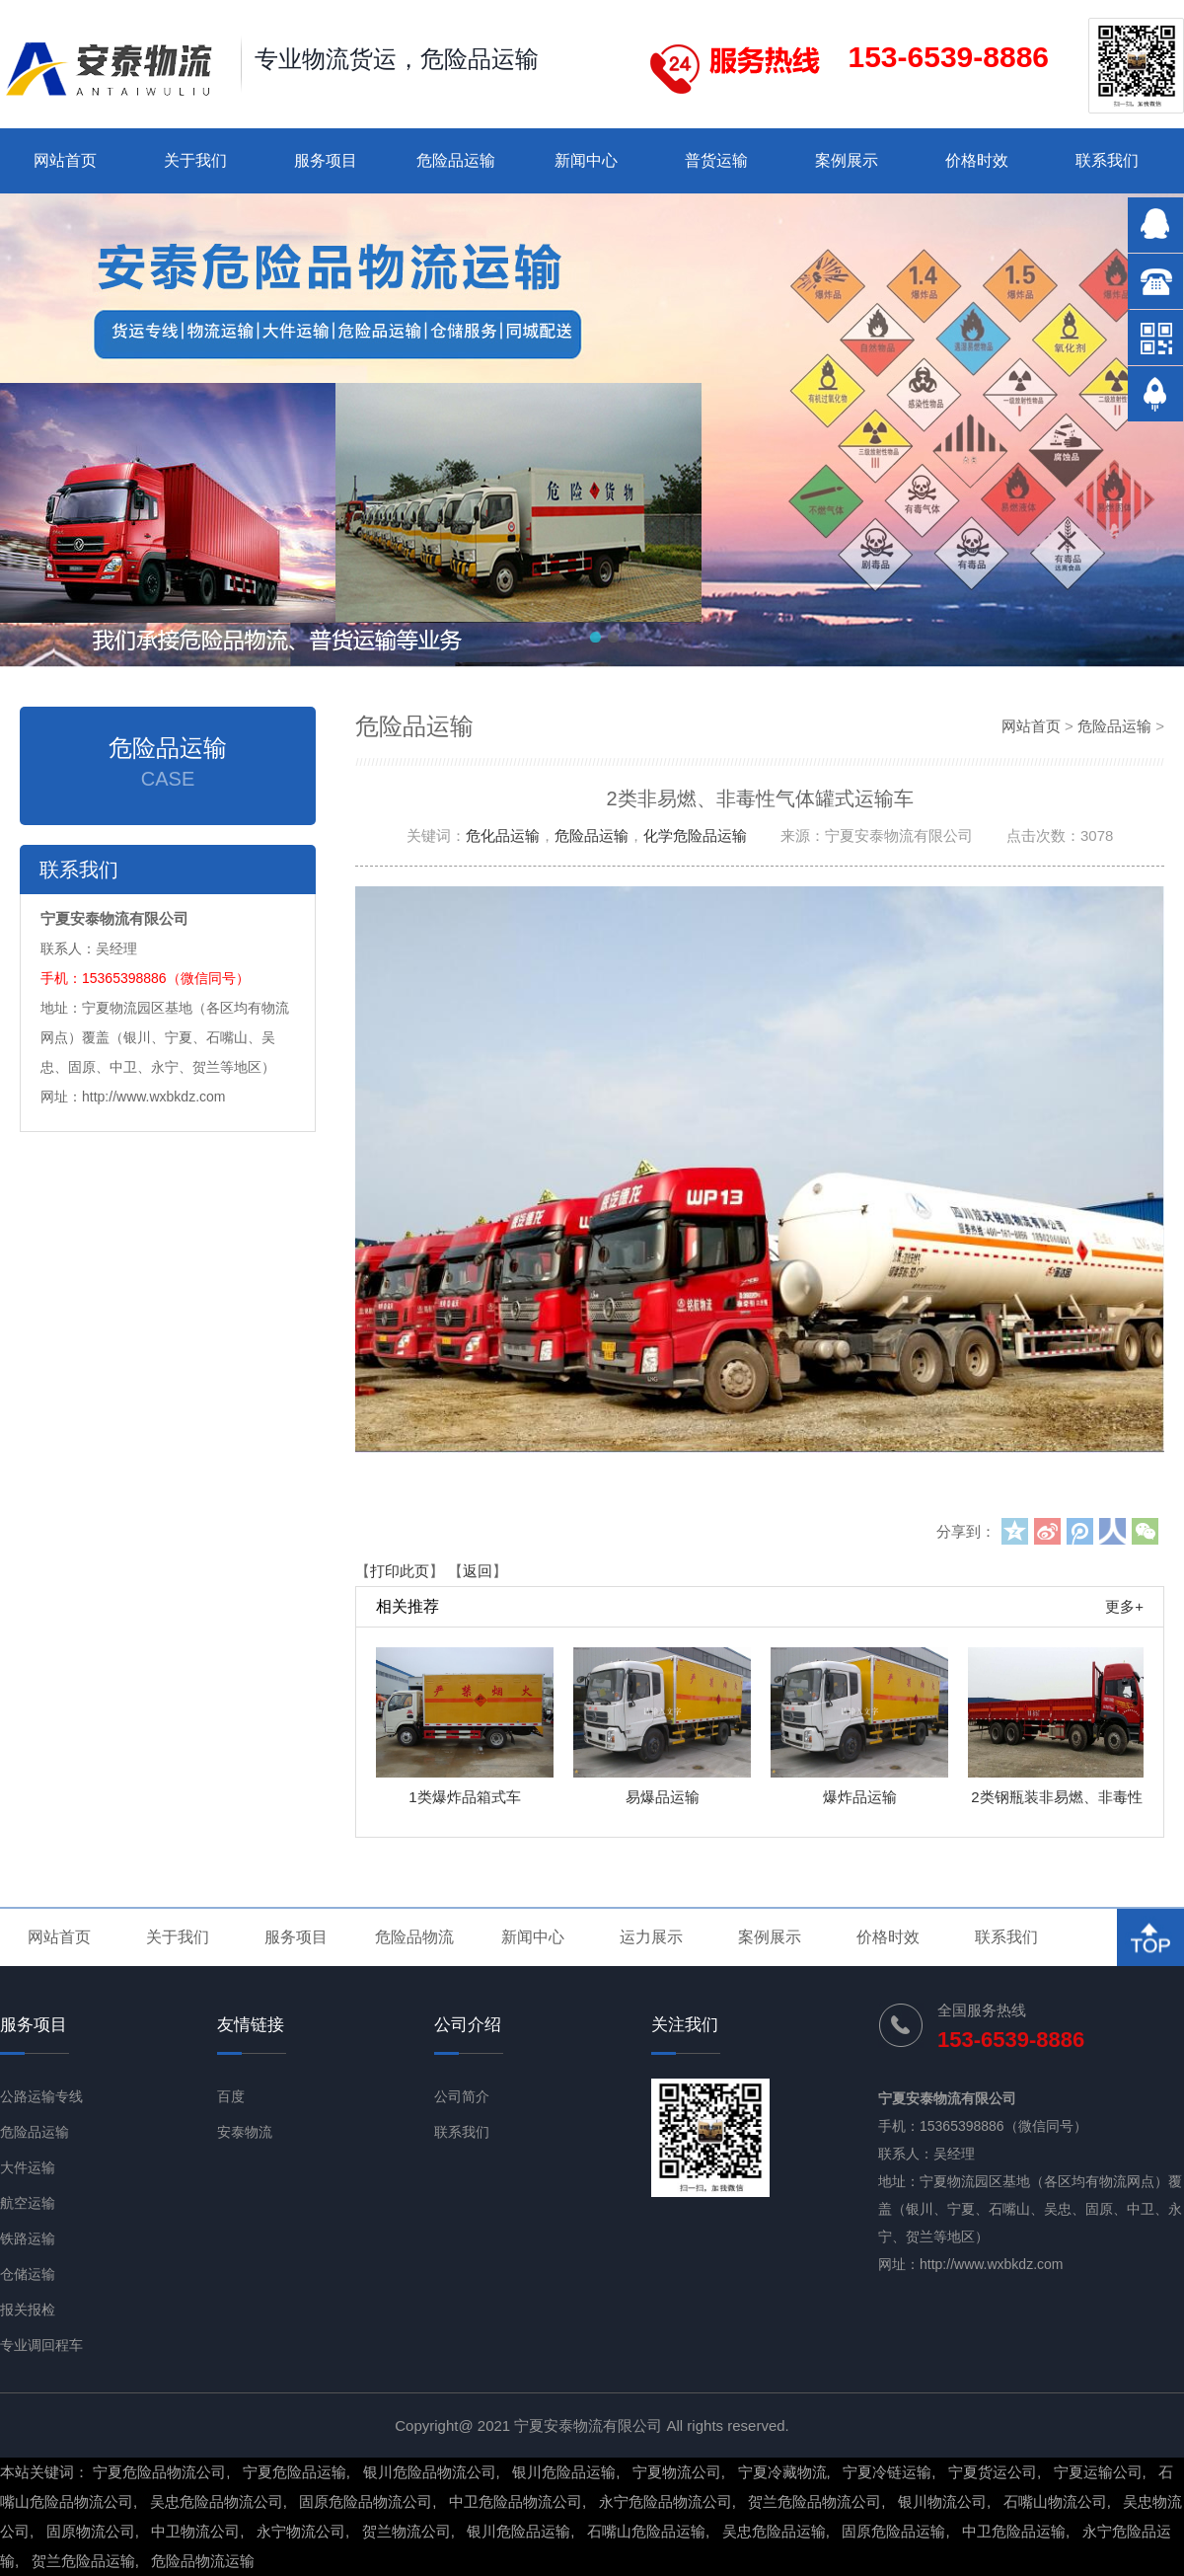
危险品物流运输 (203, 2560)
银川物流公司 (942, 2501)
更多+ (1124, 1606)
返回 (477, 1570)
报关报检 (27, 2309)
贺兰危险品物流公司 (814, 2501)
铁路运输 (27, 2238)
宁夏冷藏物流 (782, 2471)
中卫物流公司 (195, 2531)
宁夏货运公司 (992, 2471)
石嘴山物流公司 (1055, 2501)
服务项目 (325, 160)
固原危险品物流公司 (365, 2501)
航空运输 (27, 2203)
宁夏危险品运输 (294, 2471)
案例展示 (846, 160)
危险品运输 (455, 160)
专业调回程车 (41, 2345)
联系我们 (1107, 160)
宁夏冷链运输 (887, 2471)
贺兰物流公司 (406, 2531)
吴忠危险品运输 (774, 2531)
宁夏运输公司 (1098, 2471)
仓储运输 (27, 2274)
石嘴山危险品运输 (646, 2531)
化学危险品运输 (695, 835)
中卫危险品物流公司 (515, 2501)
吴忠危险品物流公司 (216, 2501)
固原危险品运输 (893, 2531)
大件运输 (27, 2167)
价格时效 (976, 160)
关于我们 (195, 160)
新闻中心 (586, 160)
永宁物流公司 (301, 2531)
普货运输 (716, 160)
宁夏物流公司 (676, 2471)
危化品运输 (503, 835)
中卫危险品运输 (1014, 2531)
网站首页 (65, 160)
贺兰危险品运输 (83, 2560)
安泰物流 (244, 2132)
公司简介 (461, 2096)
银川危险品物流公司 (429, 2471)
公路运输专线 (41, 2096)
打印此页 (399, 1570)
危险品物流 (414, 1937)
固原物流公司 (90, 2531)
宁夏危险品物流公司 (159, 2471)
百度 (231, 2096)
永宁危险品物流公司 (665, 2501)
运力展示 (651, 1937)
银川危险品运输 (564, 2471)
